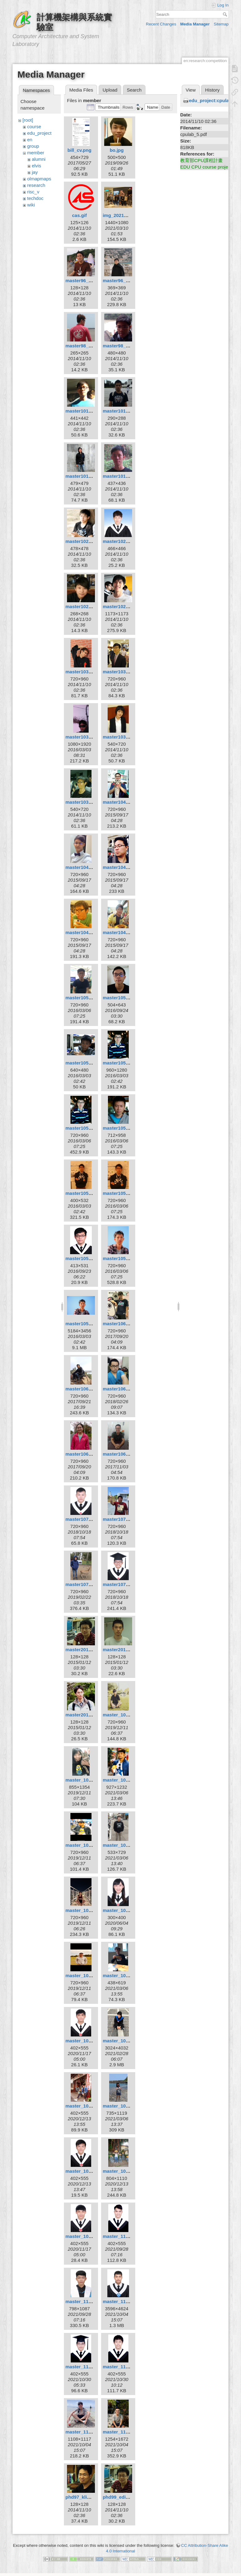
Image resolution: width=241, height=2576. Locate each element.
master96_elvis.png (124, 280)
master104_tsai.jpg (124, 932)
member (35, 152)
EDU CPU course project (206, 166)
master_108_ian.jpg (87, 1780)
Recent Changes (161, 24)
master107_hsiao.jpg (88, 1519)
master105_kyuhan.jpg (128, 1193)
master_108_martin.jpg (90, 1845)
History (212, 90)
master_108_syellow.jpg (129, 1845)
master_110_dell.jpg (125, 2236)
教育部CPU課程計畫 (201, 160)
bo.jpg (117, 150)
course (34, 126)
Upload (110, 90)
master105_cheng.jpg (89, 1062)
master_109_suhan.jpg (128, 2105)
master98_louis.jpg (124, 345)
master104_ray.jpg (123, 867)
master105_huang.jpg (126, 1062)
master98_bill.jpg (84, 345)
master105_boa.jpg (86, 997)
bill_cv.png (79, 150)
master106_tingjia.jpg (89, 1454)
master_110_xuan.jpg (89, 2431)
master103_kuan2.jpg (89, 736)
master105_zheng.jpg (89, 1323)
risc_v (33, 191)
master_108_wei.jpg (87, 1910)
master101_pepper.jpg (89, 476)
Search (226, 14)
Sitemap (221, 24)
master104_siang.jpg (88, 932)
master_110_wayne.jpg (128, 2366)
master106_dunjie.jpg (89, 1388)
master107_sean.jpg (87, 1584)
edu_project (39, 133)
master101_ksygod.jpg (128, 411)
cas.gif (79, 215)
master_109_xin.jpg (124, 2171)
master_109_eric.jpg (87, 2040)
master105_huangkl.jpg (91, 1128)
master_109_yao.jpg (87, 2236)
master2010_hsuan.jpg (128, 1649)
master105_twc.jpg (123, 1258)
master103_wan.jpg (124, 736)
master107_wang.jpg (126, 1584)
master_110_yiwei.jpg (126, 2431)
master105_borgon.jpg (128, 997)
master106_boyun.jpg (126, 1323)
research (36, 185)
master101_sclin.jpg (125, 476)
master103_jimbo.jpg (88, 671)
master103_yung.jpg (87, 802)
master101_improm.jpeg (92, 411)
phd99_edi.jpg (118, 2497)
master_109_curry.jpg (126, 1975)
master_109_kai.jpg (86, 2105)
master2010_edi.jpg (87, 1649)
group (33, 146)
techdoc (35, 198)
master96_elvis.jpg (86, 280)
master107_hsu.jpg (124, 1519)
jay (35, 172)
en (30, 139)
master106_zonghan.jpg (129, 1454)
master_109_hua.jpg (125, 2040)
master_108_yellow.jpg (90, 1975)
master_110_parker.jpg (90, 2366)
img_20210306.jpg (122, 215)
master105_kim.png (87, 1193)
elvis (36, 165)
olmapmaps (39, 178)
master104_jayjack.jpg (90, 867)
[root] (28, 120)
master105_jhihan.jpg (126, 1128)
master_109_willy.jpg (88, 2171)
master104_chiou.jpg (126, 802)
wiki (31, 204)
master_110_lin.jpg (124, 2301)
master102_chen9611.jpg (93, 541)
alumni (39, 159)
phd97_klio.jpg (81, 2497)
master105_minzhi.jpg (89, 1258)
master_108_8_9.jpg (125, 1714)
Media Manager (195, 24)
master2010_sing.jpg (88, 1714)
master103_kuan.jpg (125, 671)
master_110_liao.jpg (87, 2301)
